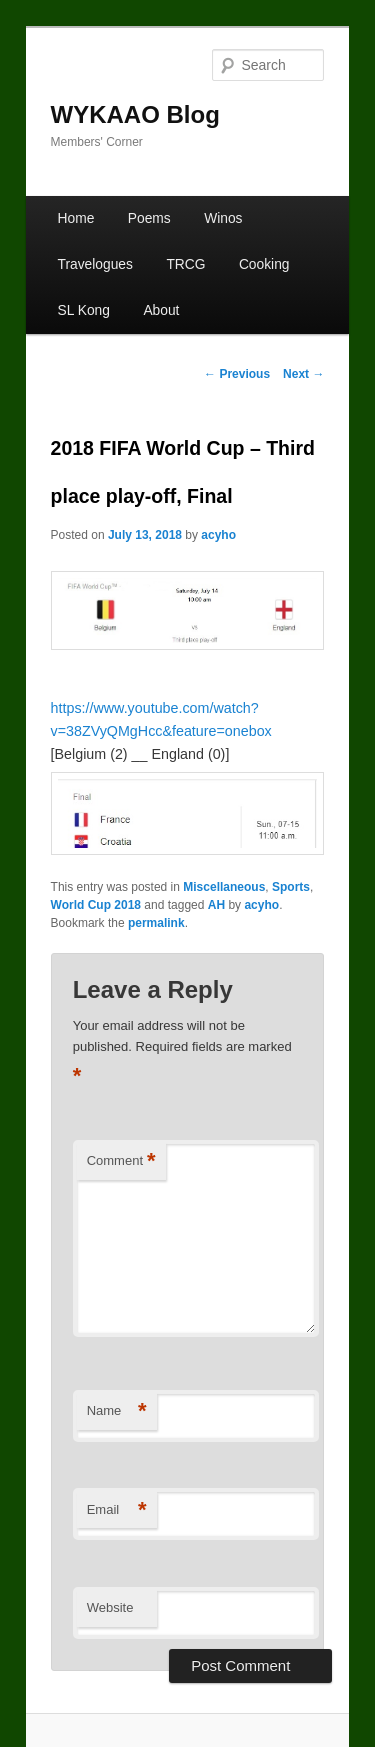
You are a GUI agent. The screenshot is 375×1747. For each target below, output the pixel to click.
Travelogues (95, 264)
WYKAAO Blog (135, 114)
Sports (291, 887)
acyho (218, 535)
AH (216, 905)
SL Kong (84, 310)
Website (110, 1607)
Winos (223, 218)
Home (76, 218)
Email (117, 1510)
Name (117, 1411)
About (161, 310)
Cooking (264, 264)
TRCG (185, 264)
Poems (149, 218)
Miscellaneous (224, 887)
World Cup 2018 (96, 905)
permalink (156, 923)
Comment (121, 1161)
